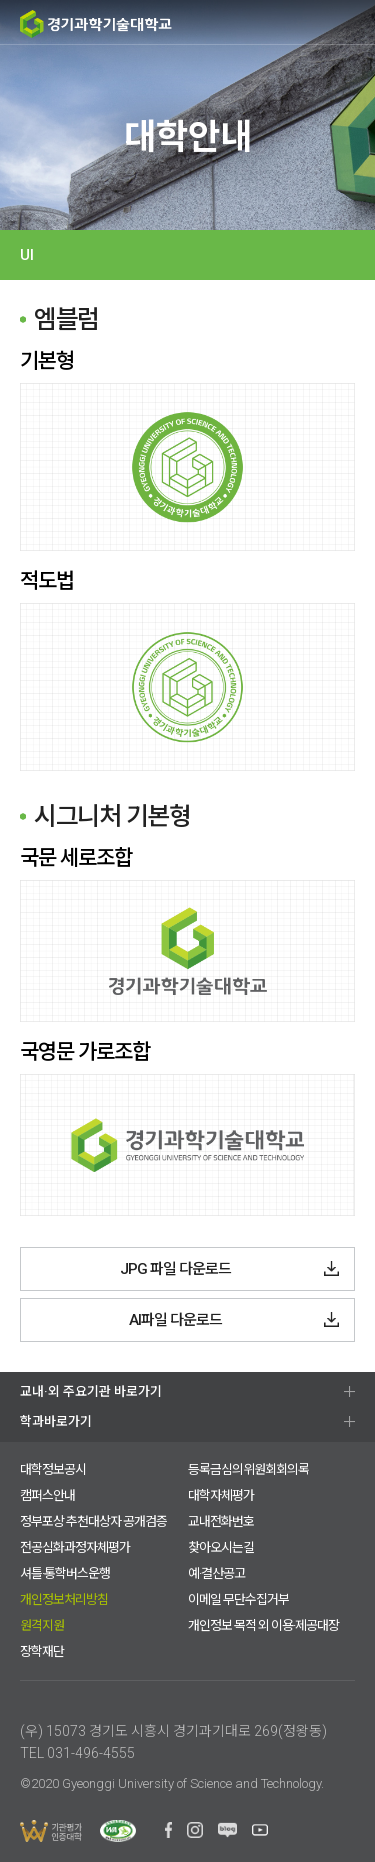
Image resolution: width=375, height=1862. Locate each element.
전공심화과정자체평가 (75, 1547)
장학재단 (42, 1651)
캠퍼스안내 (47, 1495)
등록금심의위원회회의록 (248, 1469)
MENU (352, 22)
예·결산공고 (216, 1573)
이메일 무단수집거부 (238, 1599)
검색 (275, 23)
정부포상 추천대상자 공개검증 (93, 1521)
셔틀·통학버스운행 (65, 1573)
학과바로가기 (56, 1421)
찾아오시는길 (221, 1547)
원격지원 (42, 1625)
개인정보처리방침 (64, 1599)
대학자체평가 (221, 1495)
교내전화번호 (221, 1521)
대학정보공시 (53, 1469)
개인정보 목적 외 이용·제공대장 (263, 1625)
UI (27, 255)
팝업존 (315, 23)
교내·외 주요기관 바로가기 (91, 1391)
